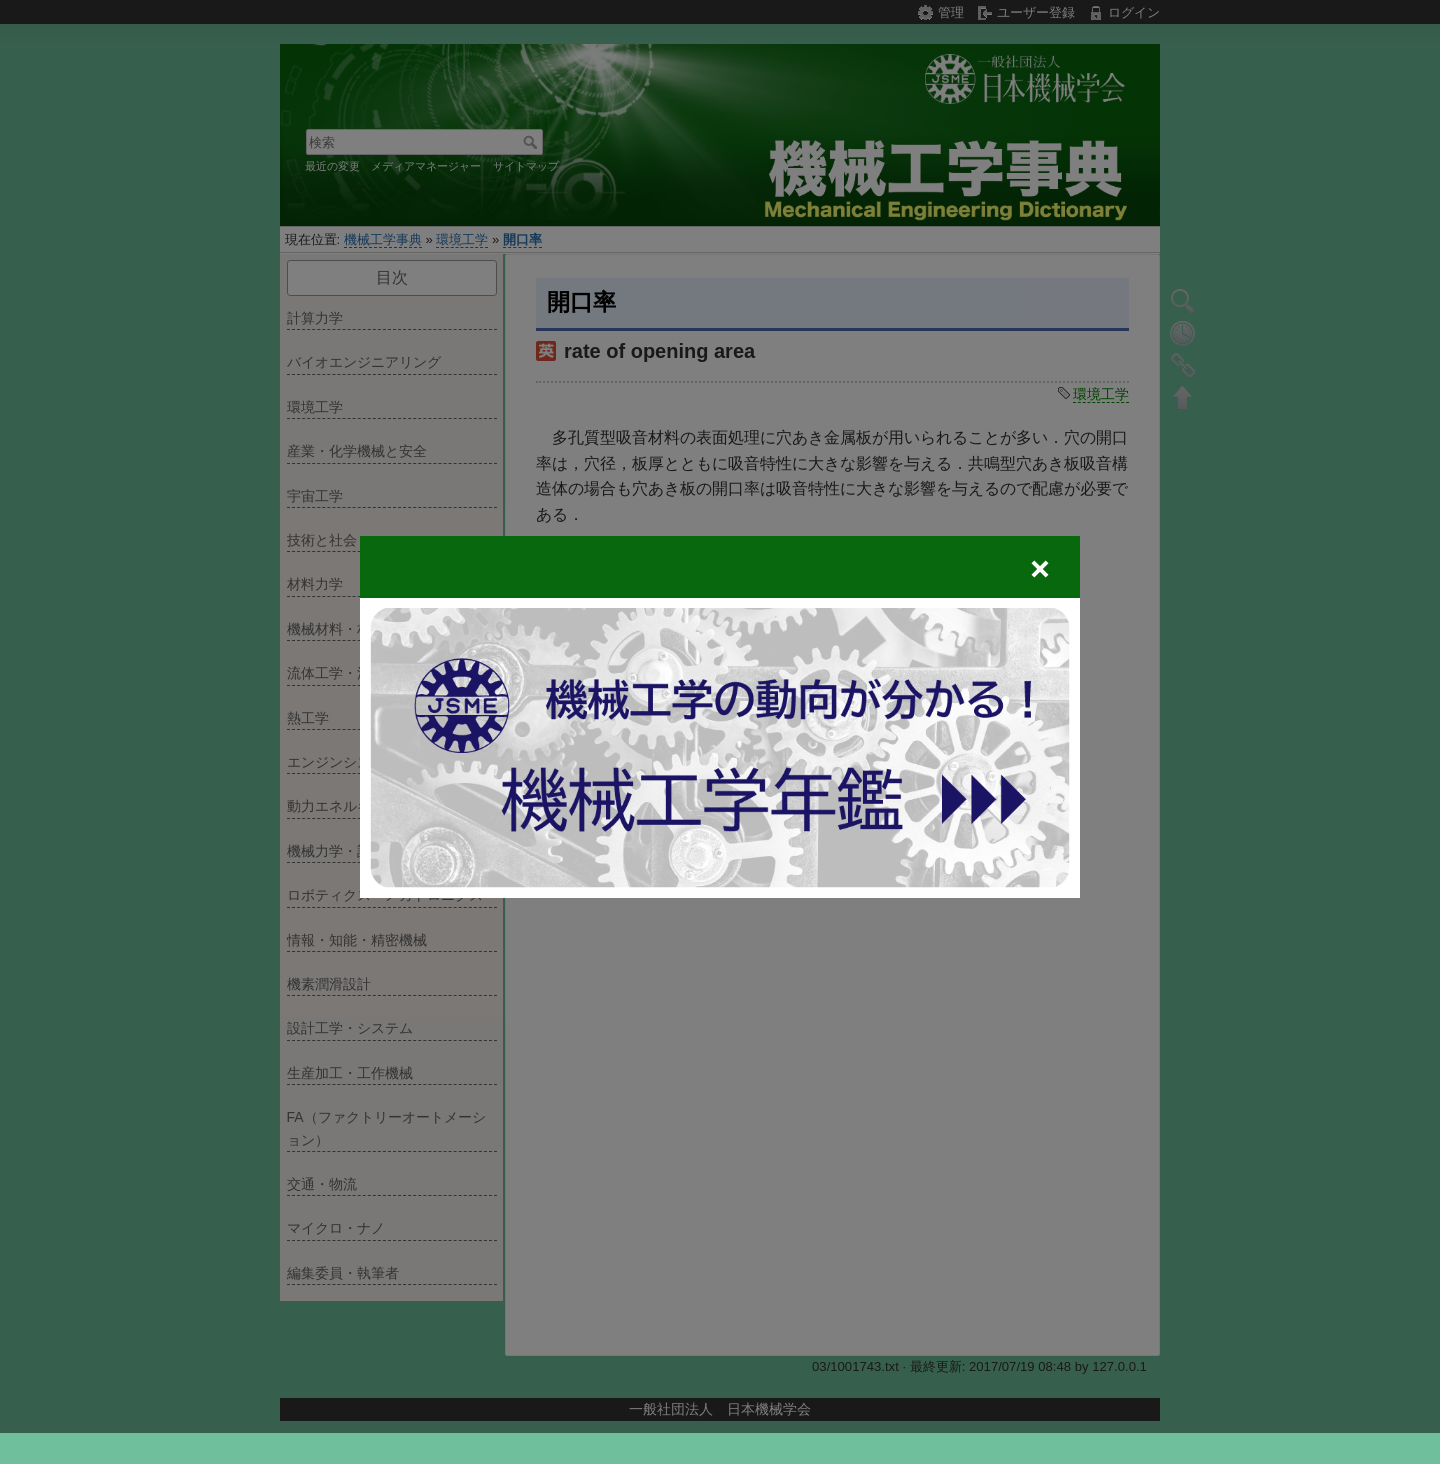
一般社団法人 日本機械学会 (720, 1409)
